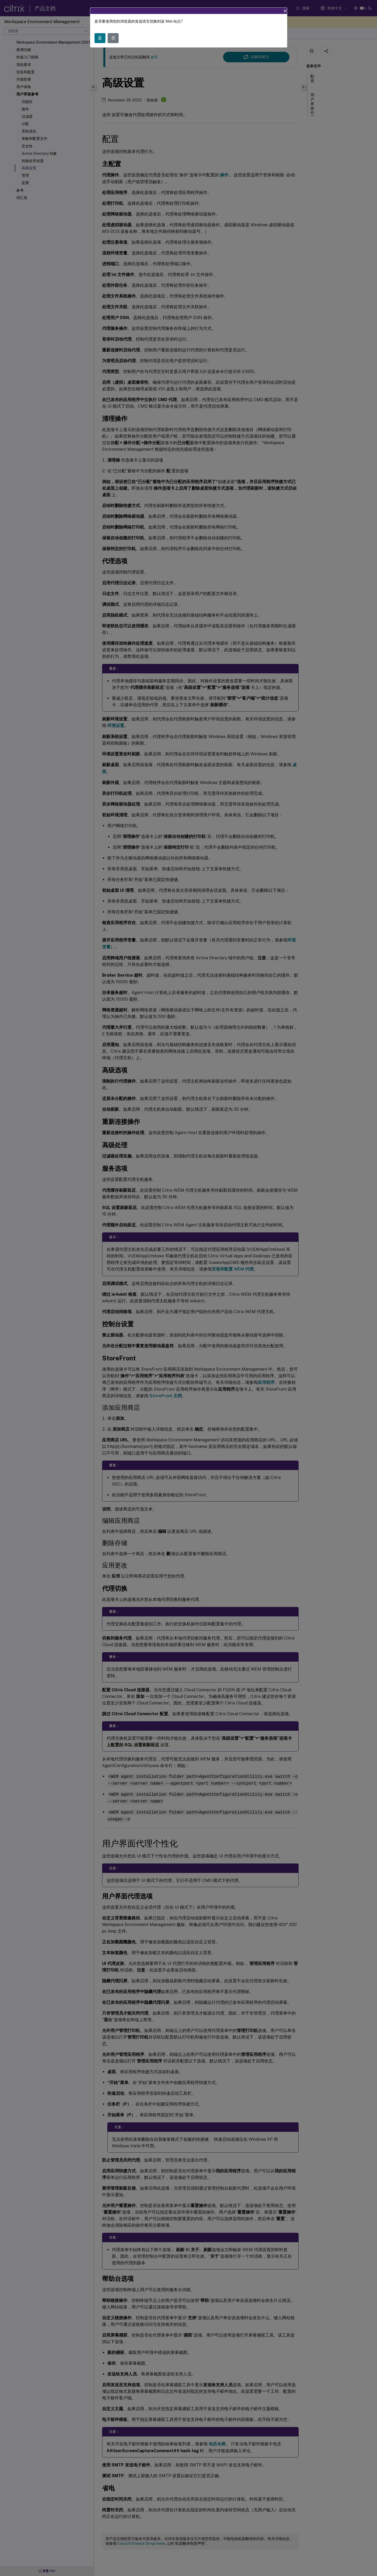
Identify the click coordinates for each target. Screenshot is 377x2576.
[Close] (285, 10)
